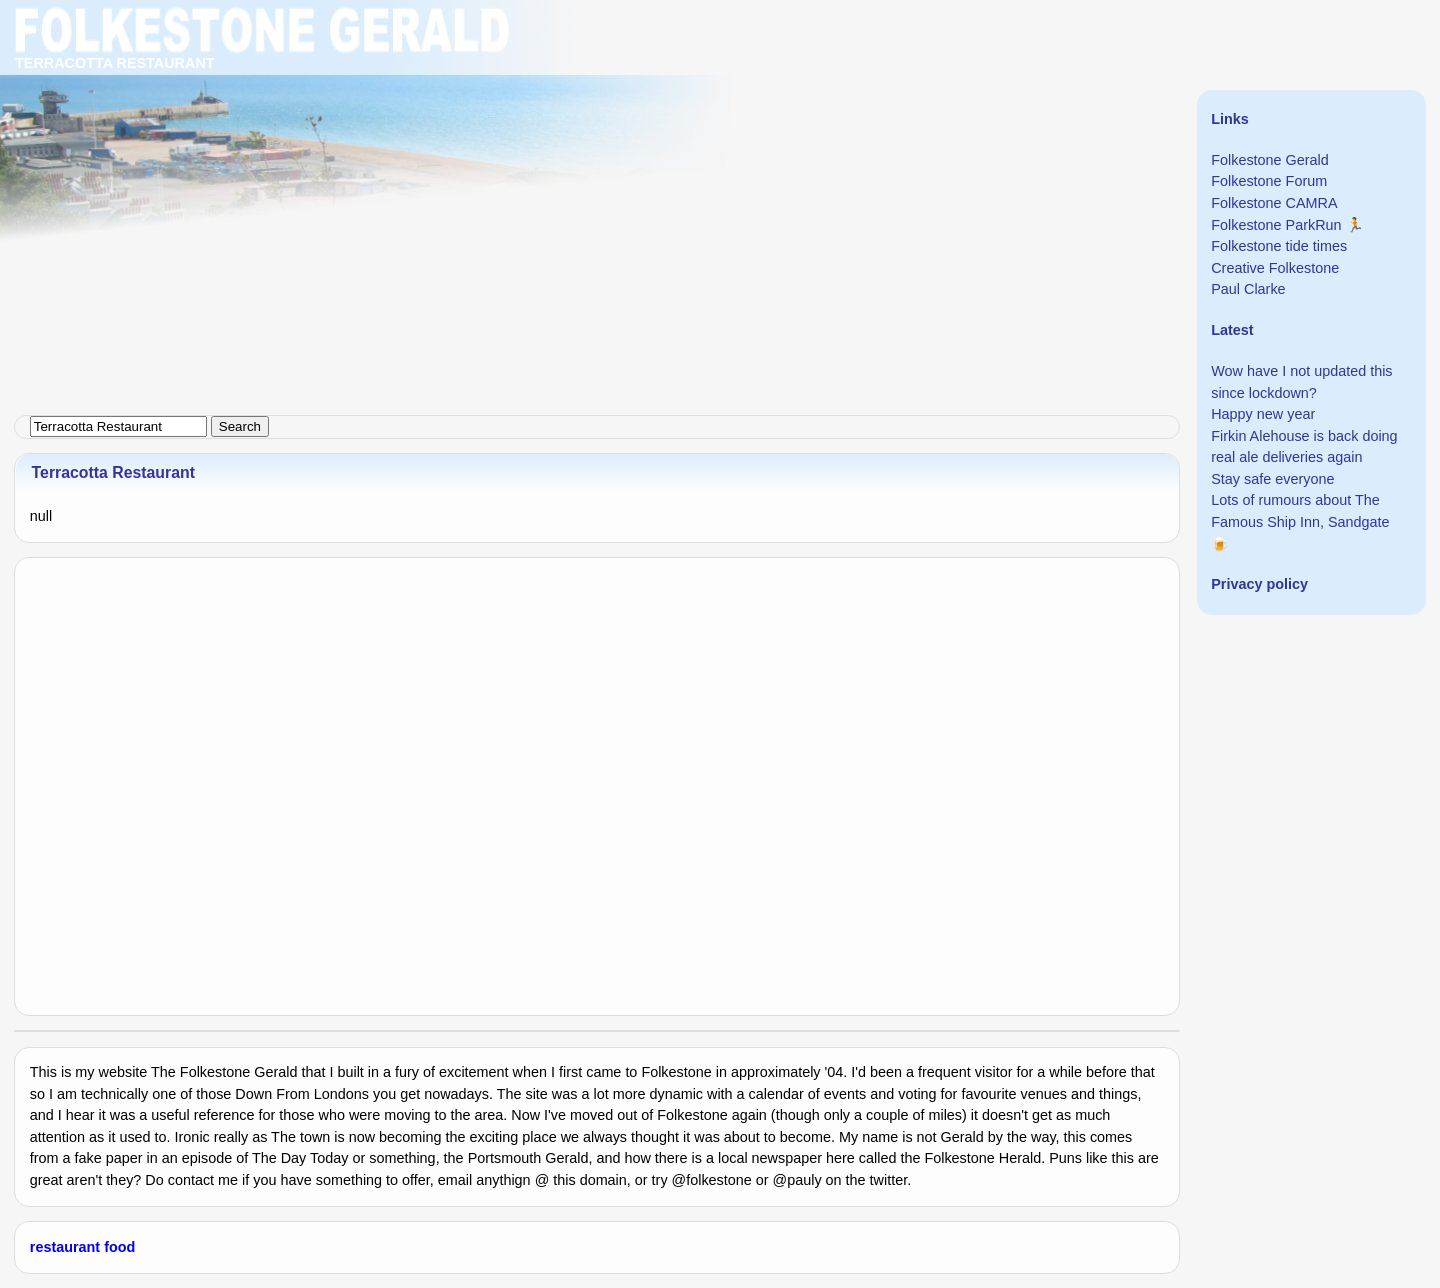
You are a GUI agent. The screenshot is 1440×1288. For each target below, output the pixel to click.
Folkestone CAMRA (1274, 203)
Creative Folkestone (1275, 268)
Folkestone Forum (1269, 181)
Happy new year (1263, 414)
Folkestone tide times (1279, 246)
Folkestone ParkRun (1276, 225)
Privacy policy (1259, 584)
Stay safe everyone (1272, 479)
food (119, 1247)
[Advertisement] (600, 140)
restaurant (65, 1247)
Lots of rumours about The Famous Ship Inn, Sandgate (1300, 511)
